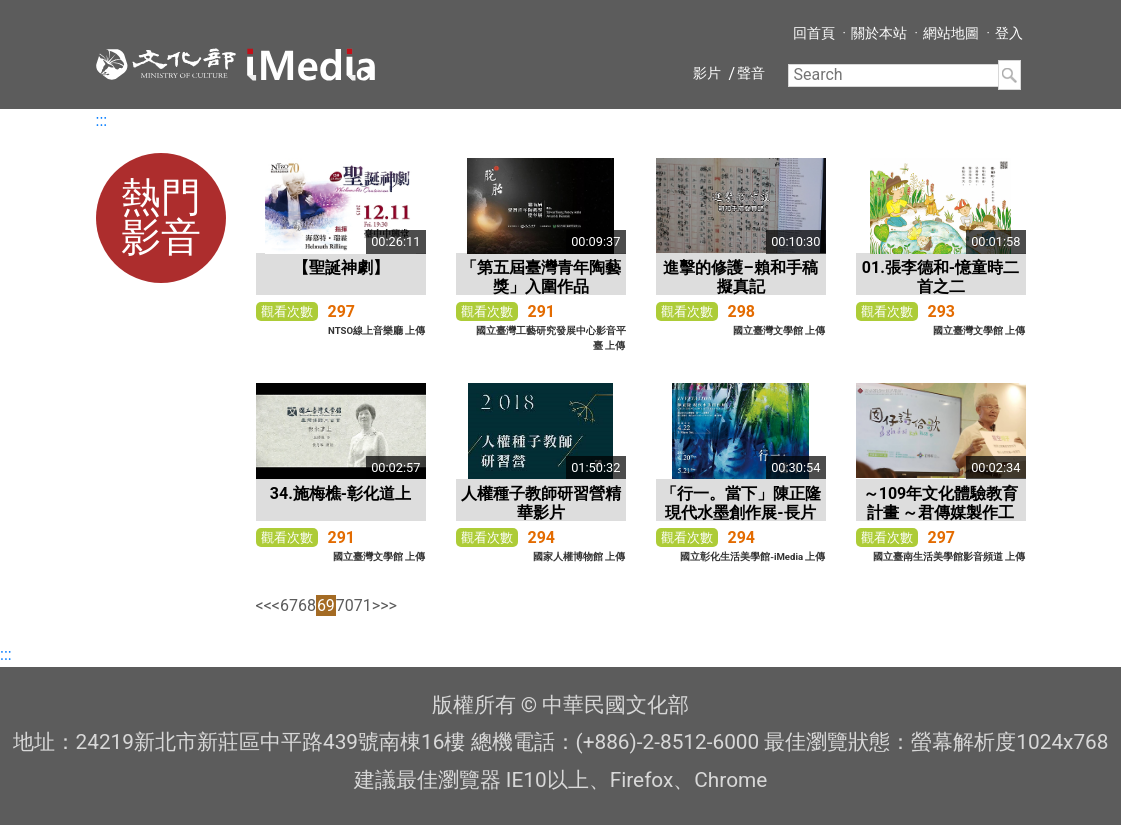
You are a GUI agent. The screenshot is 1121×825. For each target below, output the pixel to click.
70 (345, 605)
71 (363, 605)
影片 (707, 73)
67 (289, 605)
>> (388, 605)
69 (326, 605)
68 (307, 605)
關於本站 (879, 33)
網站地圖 (951, 33)
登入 (1009, 33)
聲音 (751, 73)
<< (264, 605)
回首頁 (814, 33)
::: (102, 120)
